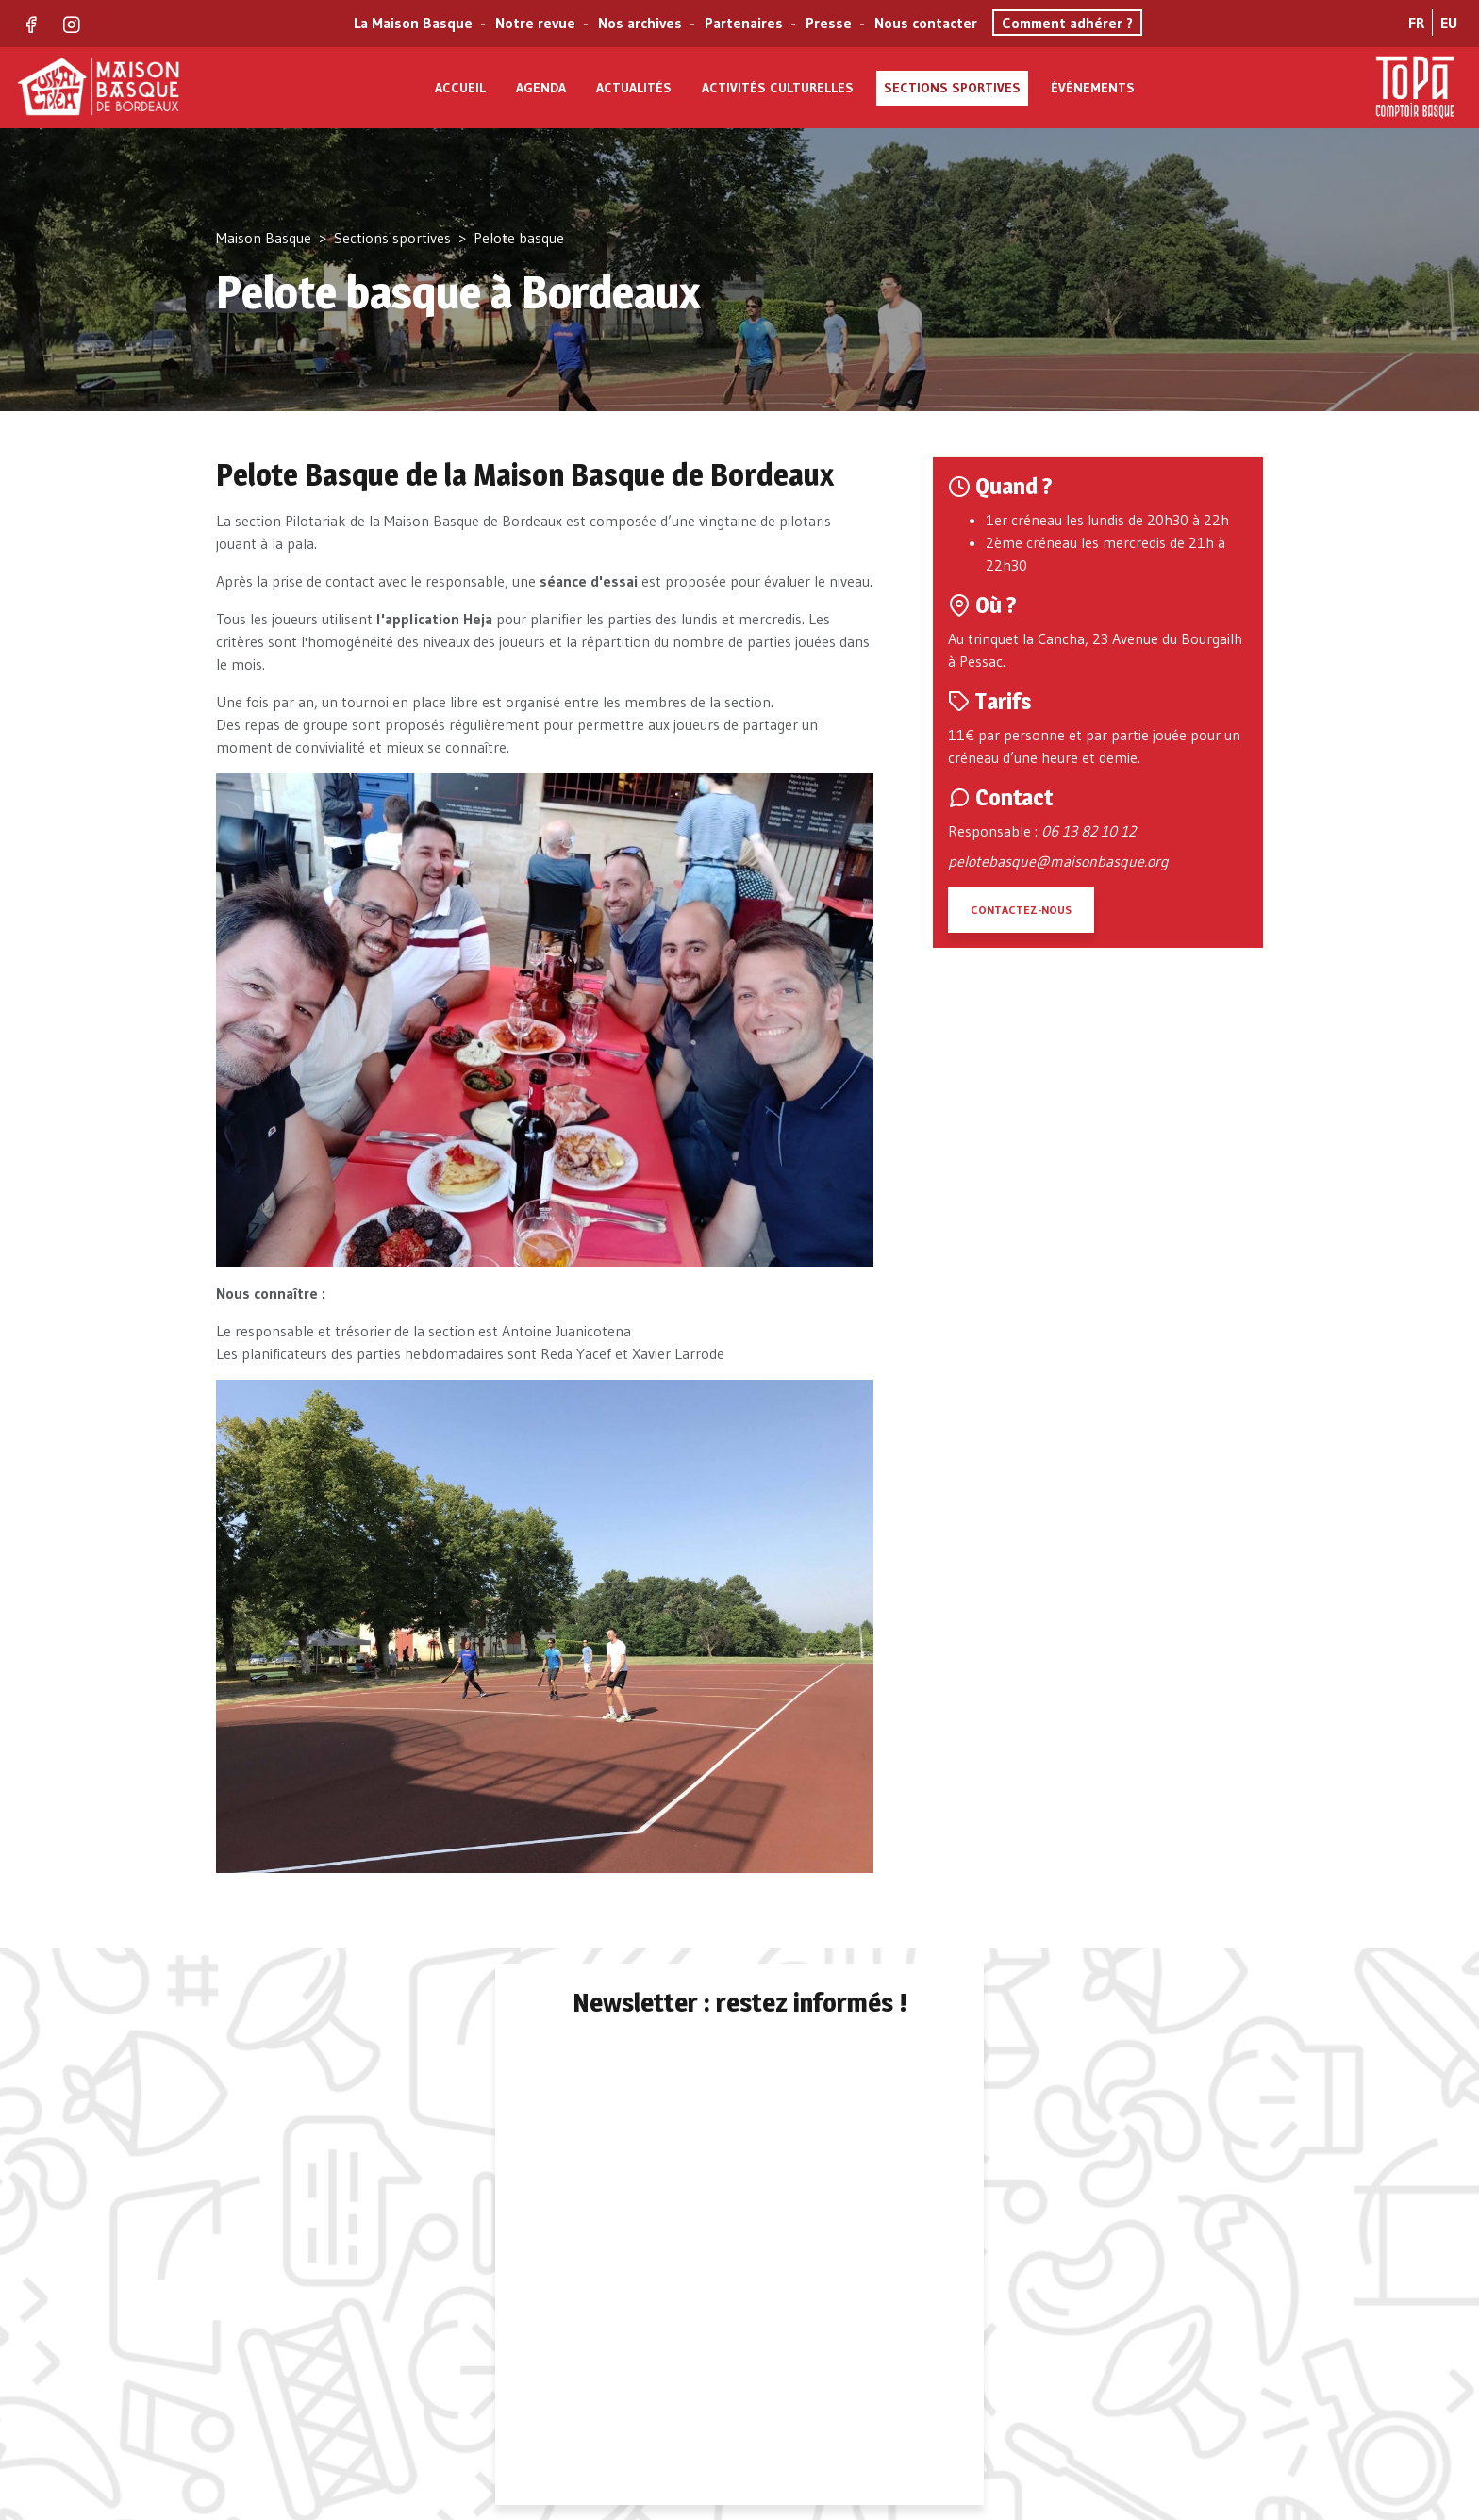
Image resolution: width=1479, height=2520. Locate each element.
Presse (829, 22)
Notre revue (535, 22)
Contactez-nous (1021, 910)
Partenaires (744, 22)
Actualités (634, 87)
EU (1448, 22)
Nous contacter (925, 22)
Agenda (541, 87)
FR (1416, 22)
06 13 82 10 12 (1088, 830)
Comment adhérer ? (1067, 22)
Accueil (460, 87)
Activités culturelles (778, 87)
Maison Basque (263, 237)
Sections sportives (952, 87)
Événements (1093, 87)
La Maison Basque (413, 22)
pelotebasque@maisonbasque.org (1058, 861)
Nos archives (640, 22)
